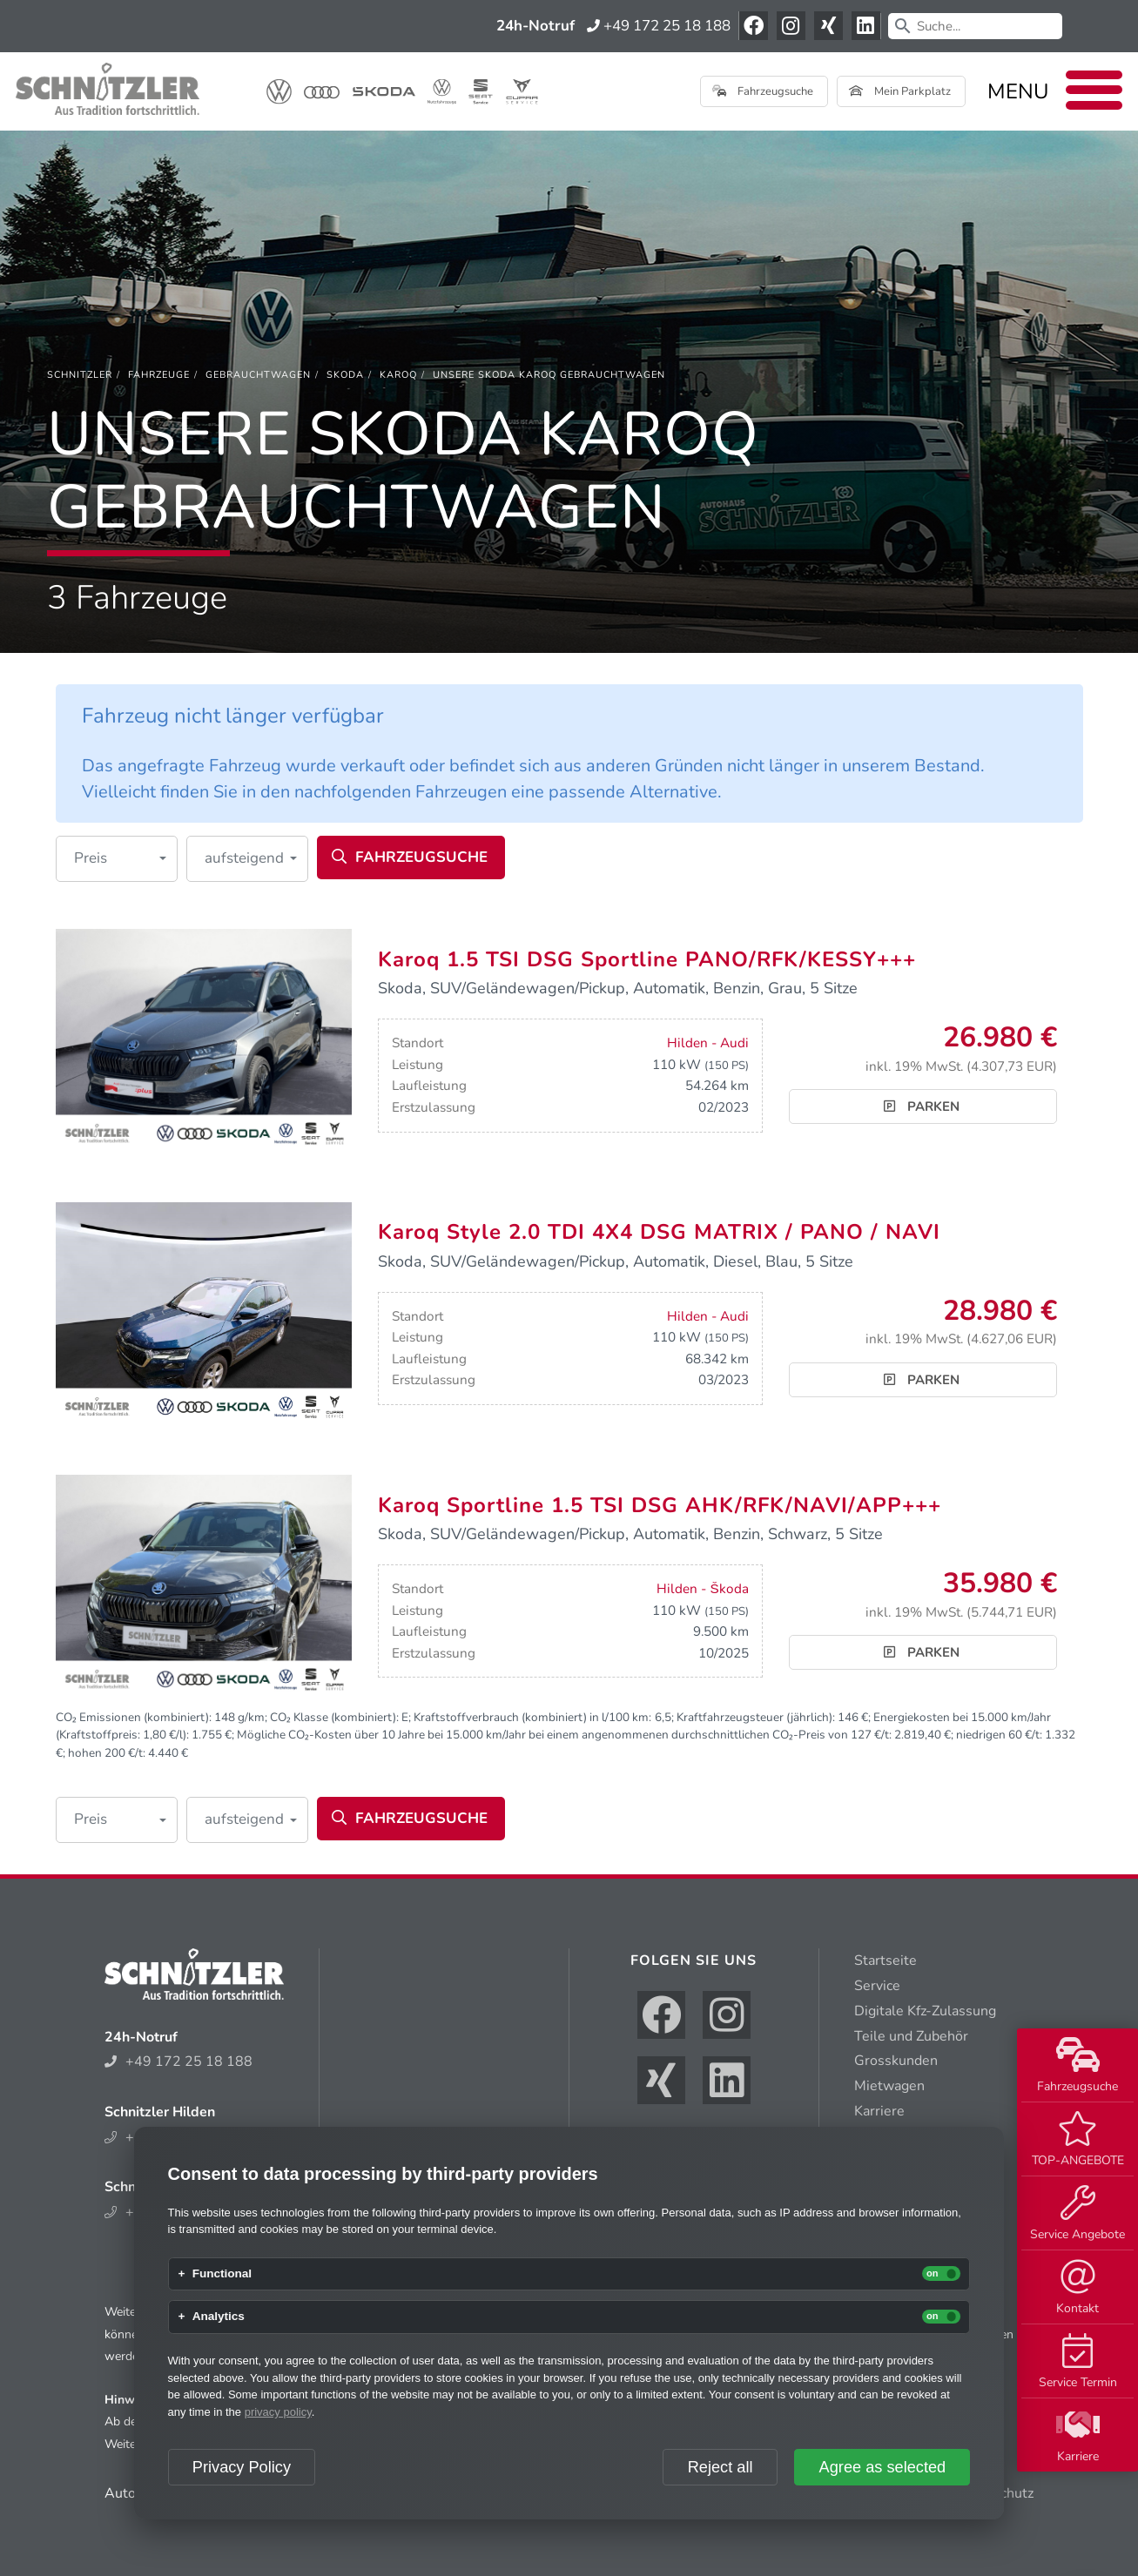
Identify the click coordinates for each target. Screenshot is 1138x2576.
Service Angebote (1077, 2214)
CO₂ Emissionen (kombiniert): (134, 1717)
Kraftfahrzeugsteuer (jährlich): (756, 1717)
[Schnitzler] (79, 374)
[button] (117, 859)
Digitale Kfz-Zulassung (925, 2011)
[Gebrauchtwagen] (258, 374)
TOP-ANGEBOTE (1078, 2140)
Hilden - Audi (708, 1043)
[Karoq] (398, 374)
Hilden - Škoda (702, 1588)
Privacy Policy (241, 2467)
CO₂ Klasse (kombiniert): (334, 1717)
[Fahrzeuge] (159, 374)
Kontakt (1077, 2288)
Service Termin (1078, 2362)
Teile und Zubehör (911, 2036)
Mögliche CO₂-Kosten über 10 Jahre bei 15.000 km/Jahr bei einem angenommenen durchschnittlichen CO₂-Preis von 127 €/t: (564, 1734)
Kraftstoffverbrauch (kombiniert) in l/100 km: (532, 1717)
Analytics (218, 2316)
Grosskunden (896, 2060)
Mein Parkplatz (900, 91)
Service (877, 1985)
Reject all (720, 2467)
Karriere (1078, 2436)
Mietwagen (889, 2085)
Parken (922, 1106)
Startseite (885, 1960)
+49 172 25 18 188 (659, 26)
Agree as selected (882, 2467)
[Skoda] (345, 374)
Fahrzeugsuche (1077, 2066)
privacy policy (278, 2411)
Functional (222, 2274)
